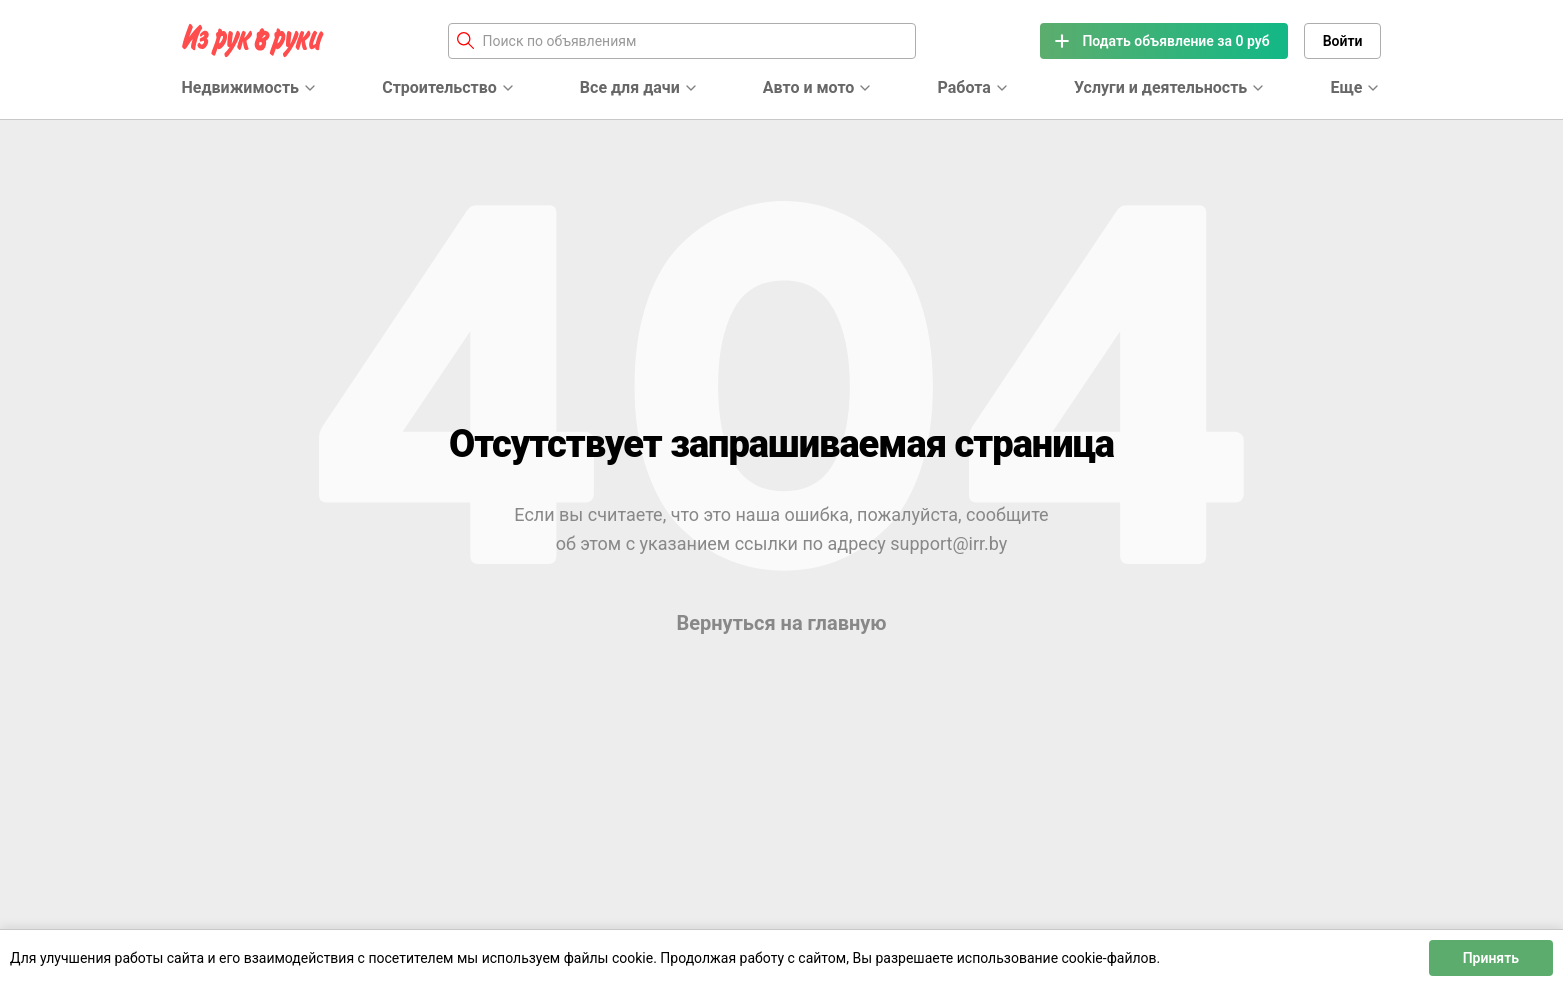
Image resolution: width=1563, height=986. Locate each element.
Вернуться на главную (781, 623)
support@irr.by (948, 543)
